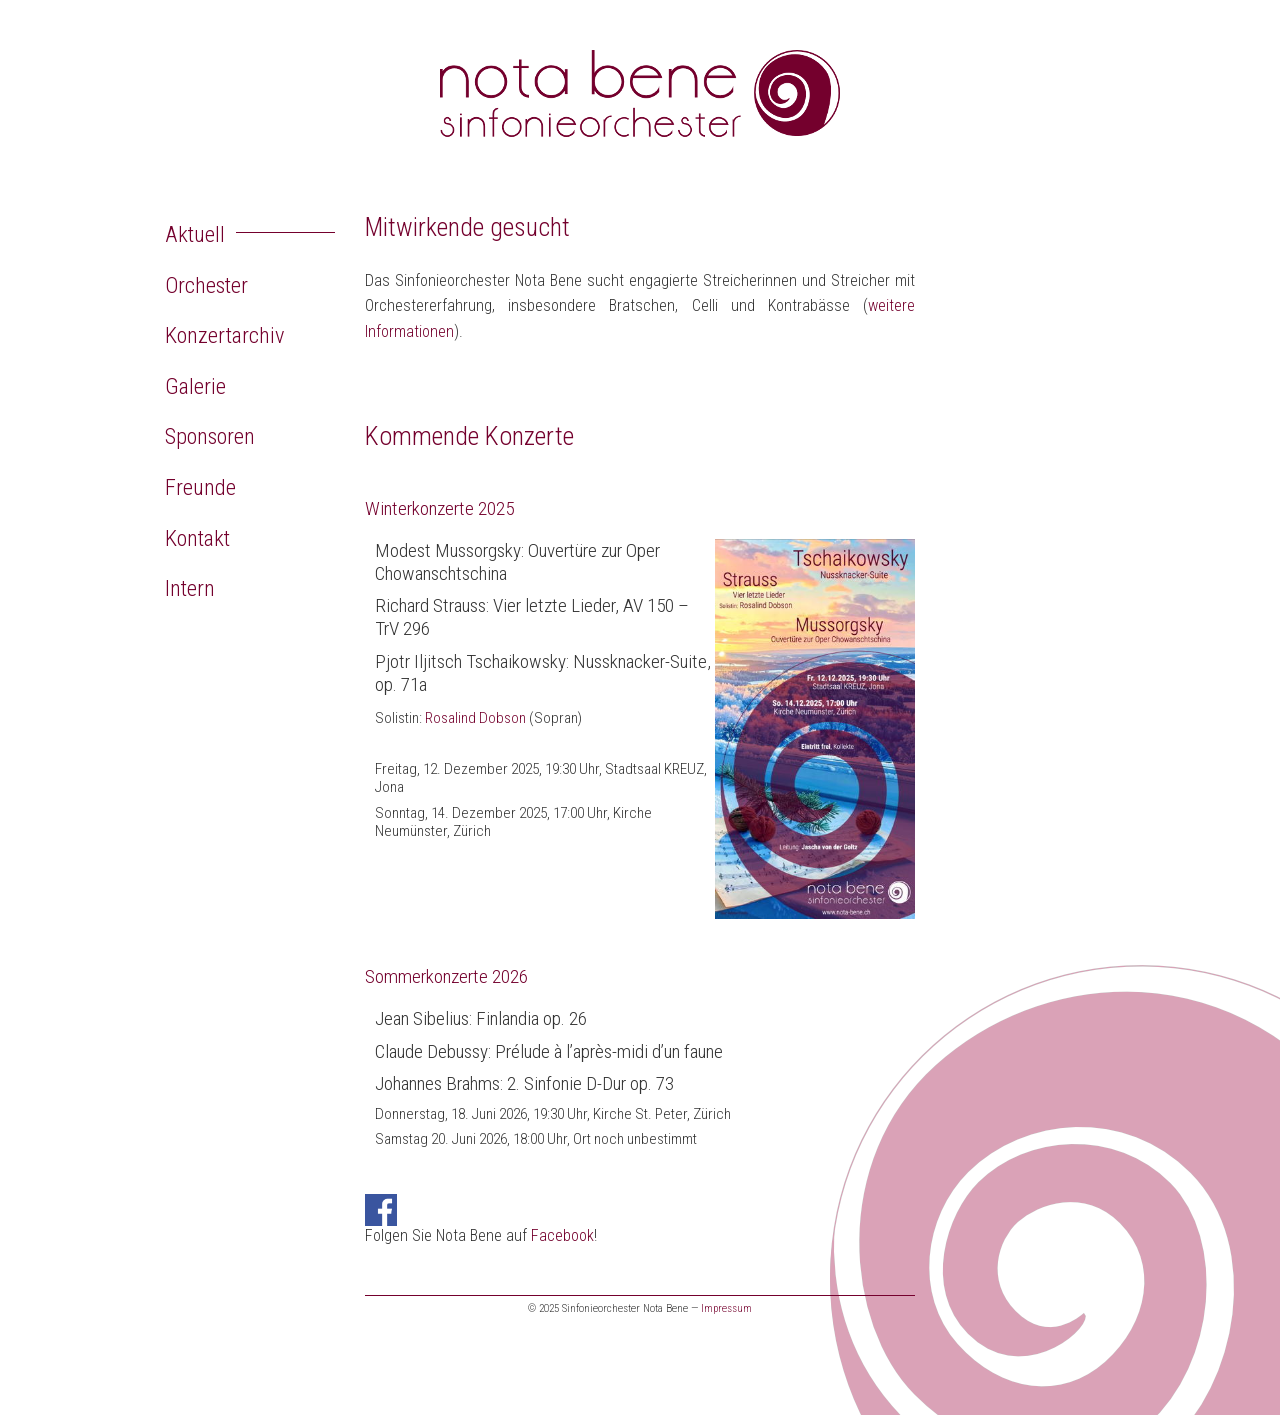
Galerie (195, 386)
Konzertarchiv (225, 335)
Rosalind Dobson (475, 718)
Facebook (562, 1235)
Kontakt (197, 538)
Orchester (206, 285)
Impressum (726, 1308)
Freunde (200, 487)
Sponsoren (210, 436)
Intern (190, 588)
